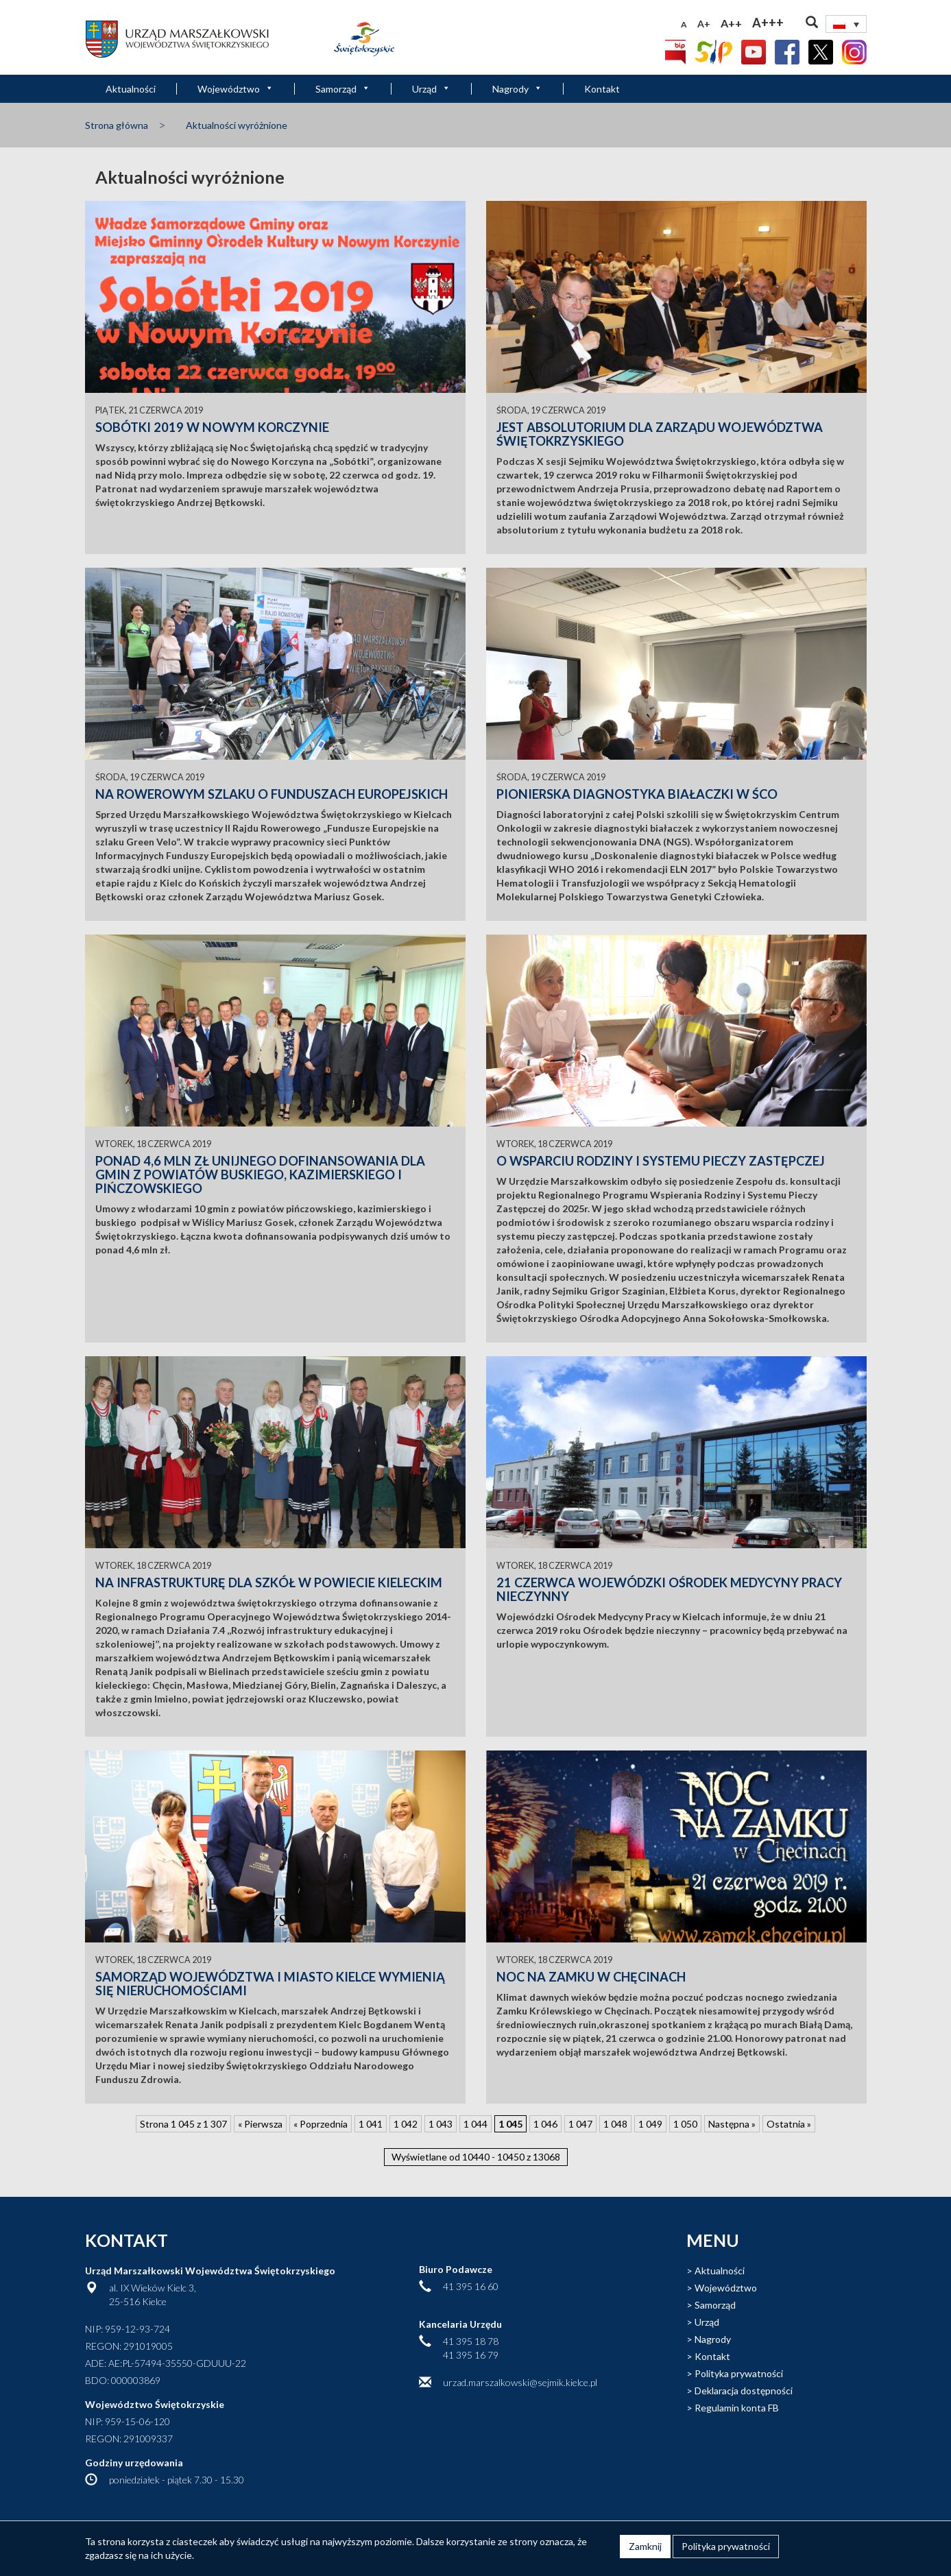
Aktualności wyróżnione (236, 125)
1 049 (650, 2124)
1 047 (580, 2124)
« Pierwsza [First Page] (260, 2124)
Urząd (431, 89)
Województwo (235, 89)
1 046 (545, 2124)
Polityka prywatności (739, 2373)
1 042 (406, 2124)
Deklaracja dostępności (744, 2390)
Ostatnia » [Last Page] (789, 2124)
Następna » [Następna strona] (732, 2124)
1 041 (371, 2124)
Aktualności (131, 89)
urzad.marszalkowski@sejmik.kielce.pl (520, 2382)
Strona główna (116, 125)
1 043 (441, 2124)
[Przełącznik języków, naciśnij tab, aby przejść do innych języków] (846, 24)
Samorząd (342, 89)
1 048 (615, 2124)
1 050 (685, 2124)
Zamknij (645, 2546)
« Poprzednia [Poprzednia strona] (320, 2124)
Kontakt (602, 89)
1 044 (475, 2124)
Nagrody (517, 89)
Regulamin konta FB (737, 2408)
